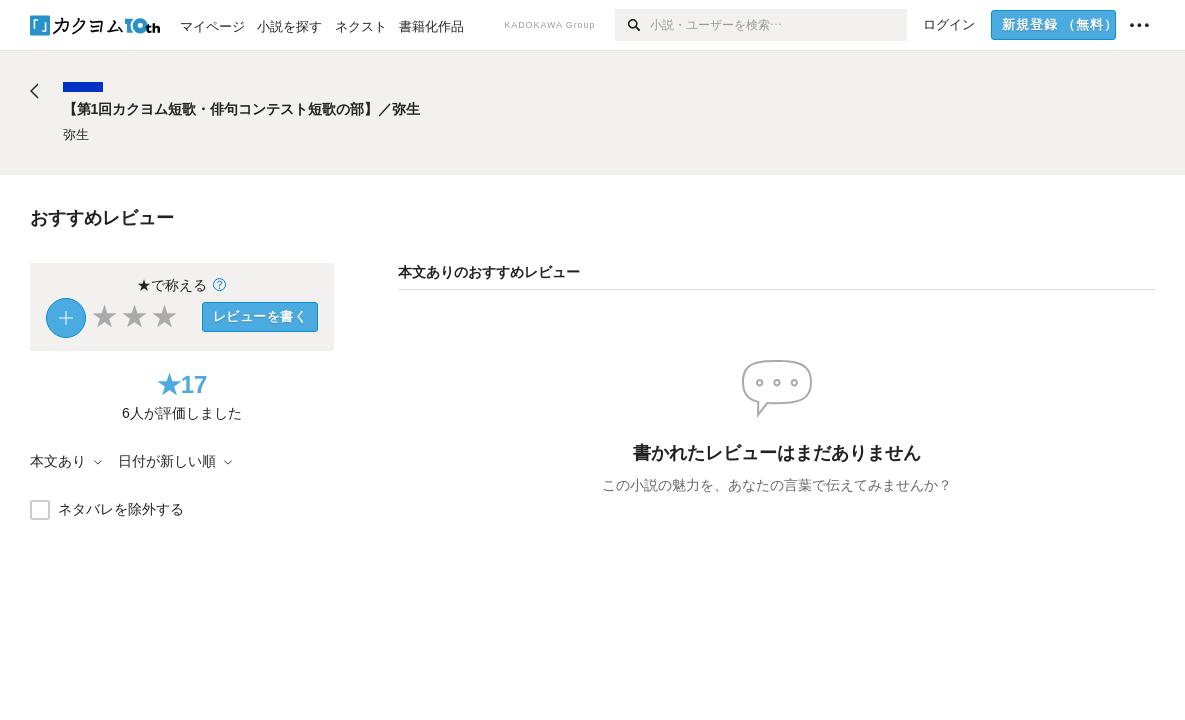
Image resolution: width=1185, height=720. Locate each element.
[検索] (632, 25)
